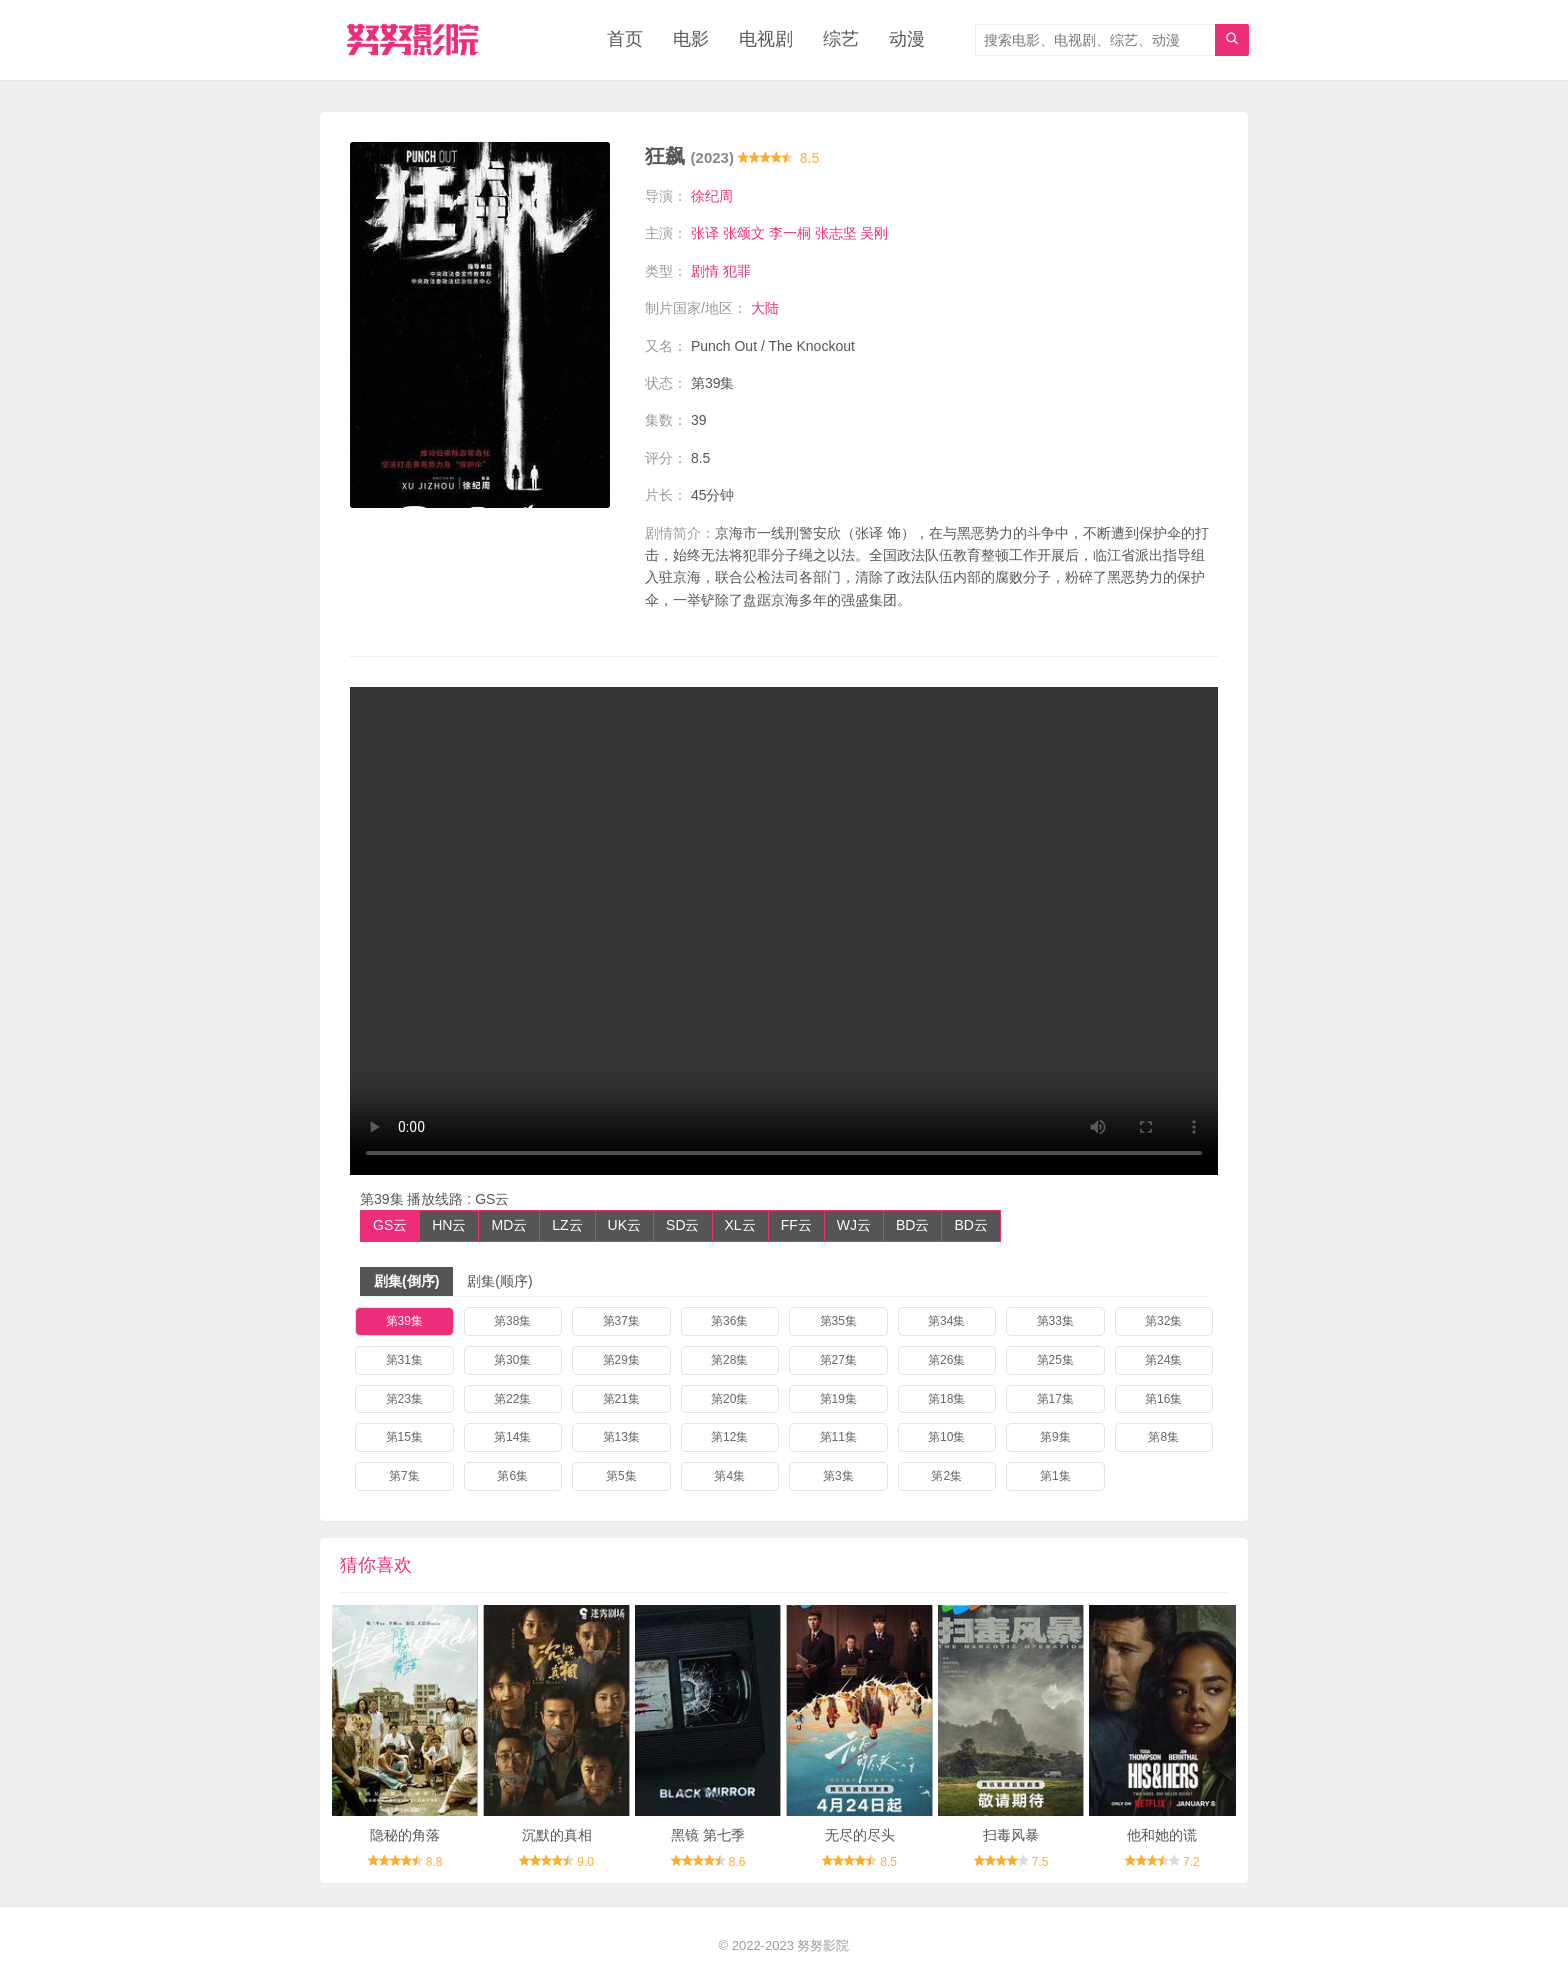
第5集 (621, 1476)
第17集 (1055, 1399)
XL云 (740, 1225)
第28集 (729, 1360)
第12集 (729, 1438)
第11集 (838, 1438)
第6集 (512, 1476)
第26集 (946, 1360)
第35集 (838, 1321)
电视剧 (766, 40)
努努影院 (823, 1946)
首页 (625, 40)
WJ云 (854, 1225)
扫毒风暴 (1011, 1835)
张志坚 (836, 233)
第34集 (946, 1321)
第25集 (1055, 1360)
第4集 (729, 1476)
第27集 (838, 1360)
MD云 (509, 1225)
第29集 (621, 1360)
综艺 (841, 40)
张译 (705, 233)
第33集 (1055, 1321)
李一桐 (790, 233)
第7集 (404, 1476)
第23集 (404, 1399)
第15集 (404, 1438)
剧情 (705, 271)
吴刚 (874, 233)
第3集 (838, 1476)
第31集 (404, 1360)
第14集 (512, 1438)
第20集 (729, 1399)
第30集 (512, 1360)
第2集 (946, 1476)
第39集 (404, 1321)
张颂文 (744, 233)
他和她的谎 (1162, 1835)
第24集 (1163, 1360)
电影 (691, 40)
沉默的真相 (557, 1835)
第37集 (621, 1321)
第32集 (1163, 1321)
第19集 (838, 1399)
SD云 (682, 1225)
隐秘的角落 (405, 1835)
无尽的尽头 (860, 1835)
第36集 (729, 1321)
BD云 (912, 1225)
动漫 (907, 40)
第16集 (1163, 1399)
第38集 (512, 1321)
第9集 (1055, 1438)
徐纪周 (712, 196)
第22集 (512, 1399)
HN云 (449, 1225)
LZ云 (567, 1225)
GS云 (390, 1225)
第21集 (621, 1399)
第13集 (621, 1438)
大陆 (765, 308)
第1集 (1055, 1476)
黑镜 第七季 (708, 1835)
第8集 (1163, 1438)
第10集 (946, 1438)
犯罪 (737, 271)
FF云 (796, 1225)
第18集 (946, 1399)
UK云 (624, 1225)
